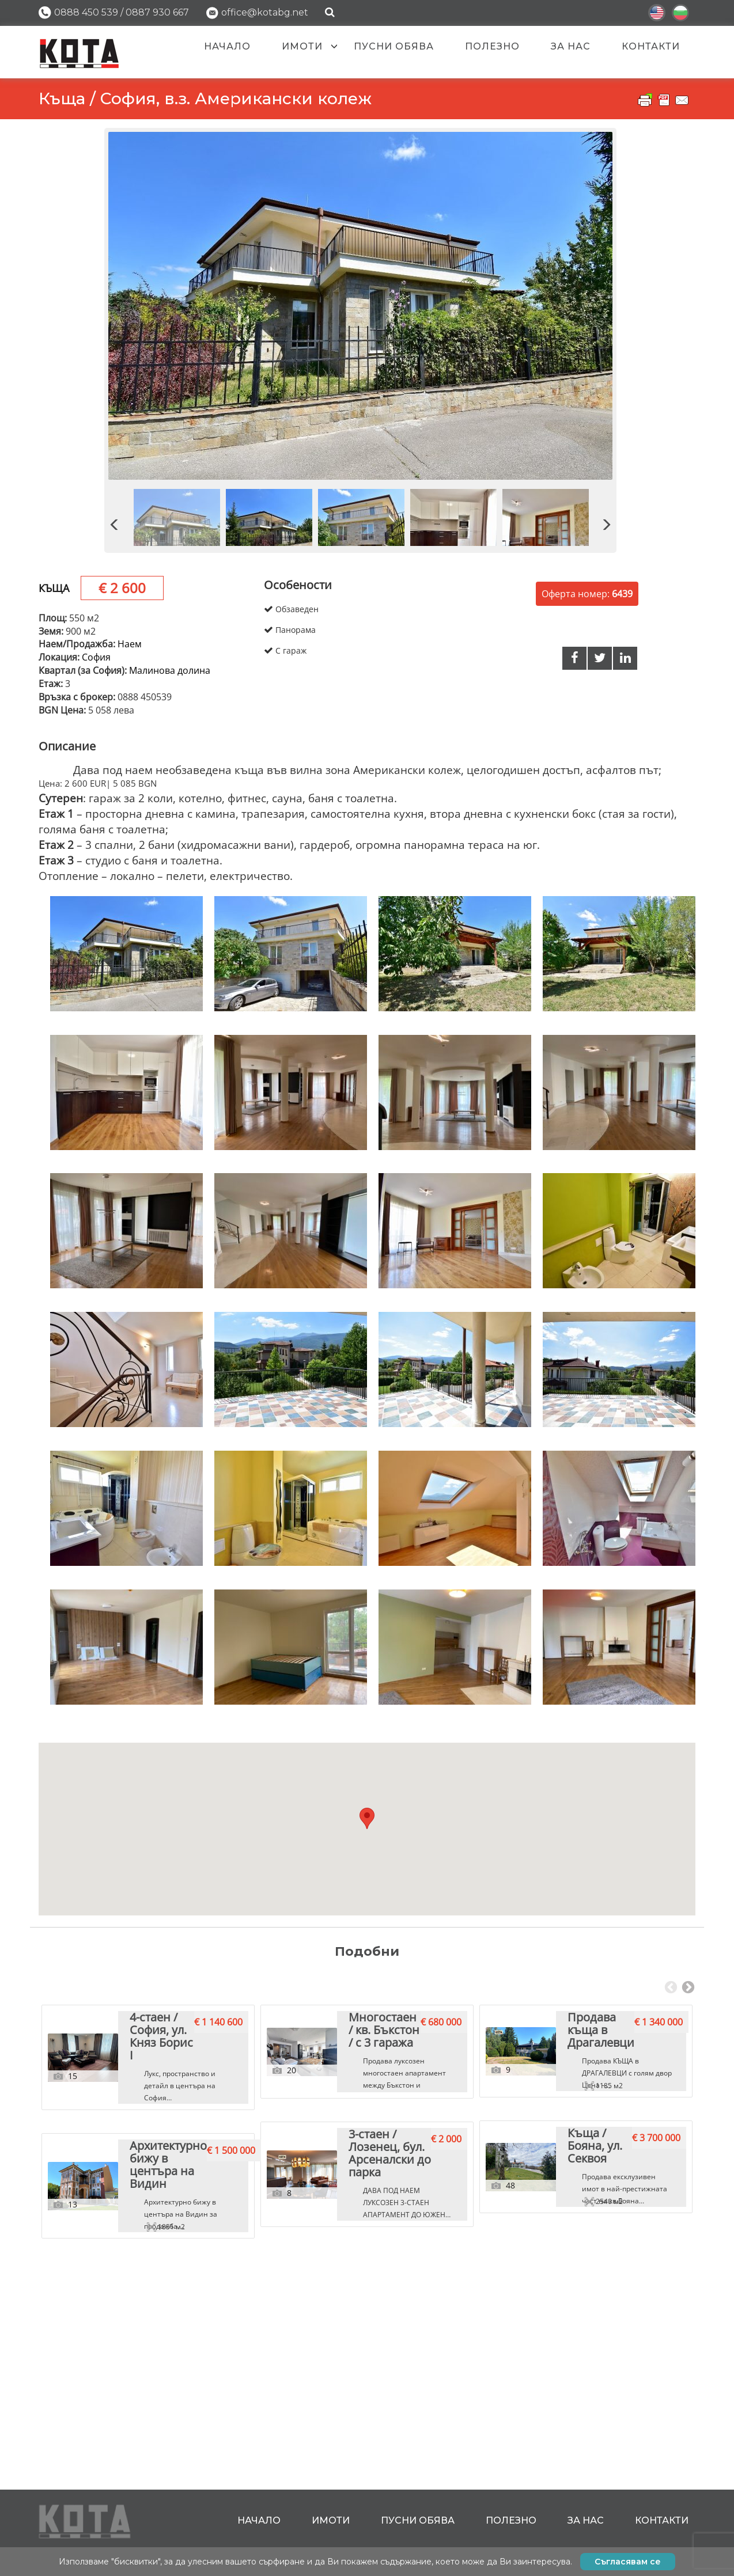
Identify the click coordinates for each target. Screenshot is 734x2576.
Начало (227, 46)
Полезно (492, 46)
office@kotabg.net (264, 12)
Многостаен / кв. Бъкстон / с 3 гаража (350, 2174)
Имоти (302, 46)
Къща (54, 588)
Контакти (651, 46)
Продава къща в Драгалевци (566, 2168)
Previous (671, 1988)
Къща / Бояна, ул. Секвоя (555, 2407)
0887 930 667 (157, 12)
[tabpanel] (148, 2243)
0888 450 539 (86, 12)
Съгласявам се (628, 2561)
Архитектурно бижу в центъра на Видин (140, 2412)
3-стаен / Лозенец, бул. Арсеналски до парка (364, 2412)
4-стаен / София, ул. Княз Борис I (138, 2168)
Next (688, 1988)
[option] (360, 306)
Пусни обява (394, 46)
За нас (571, 46)
